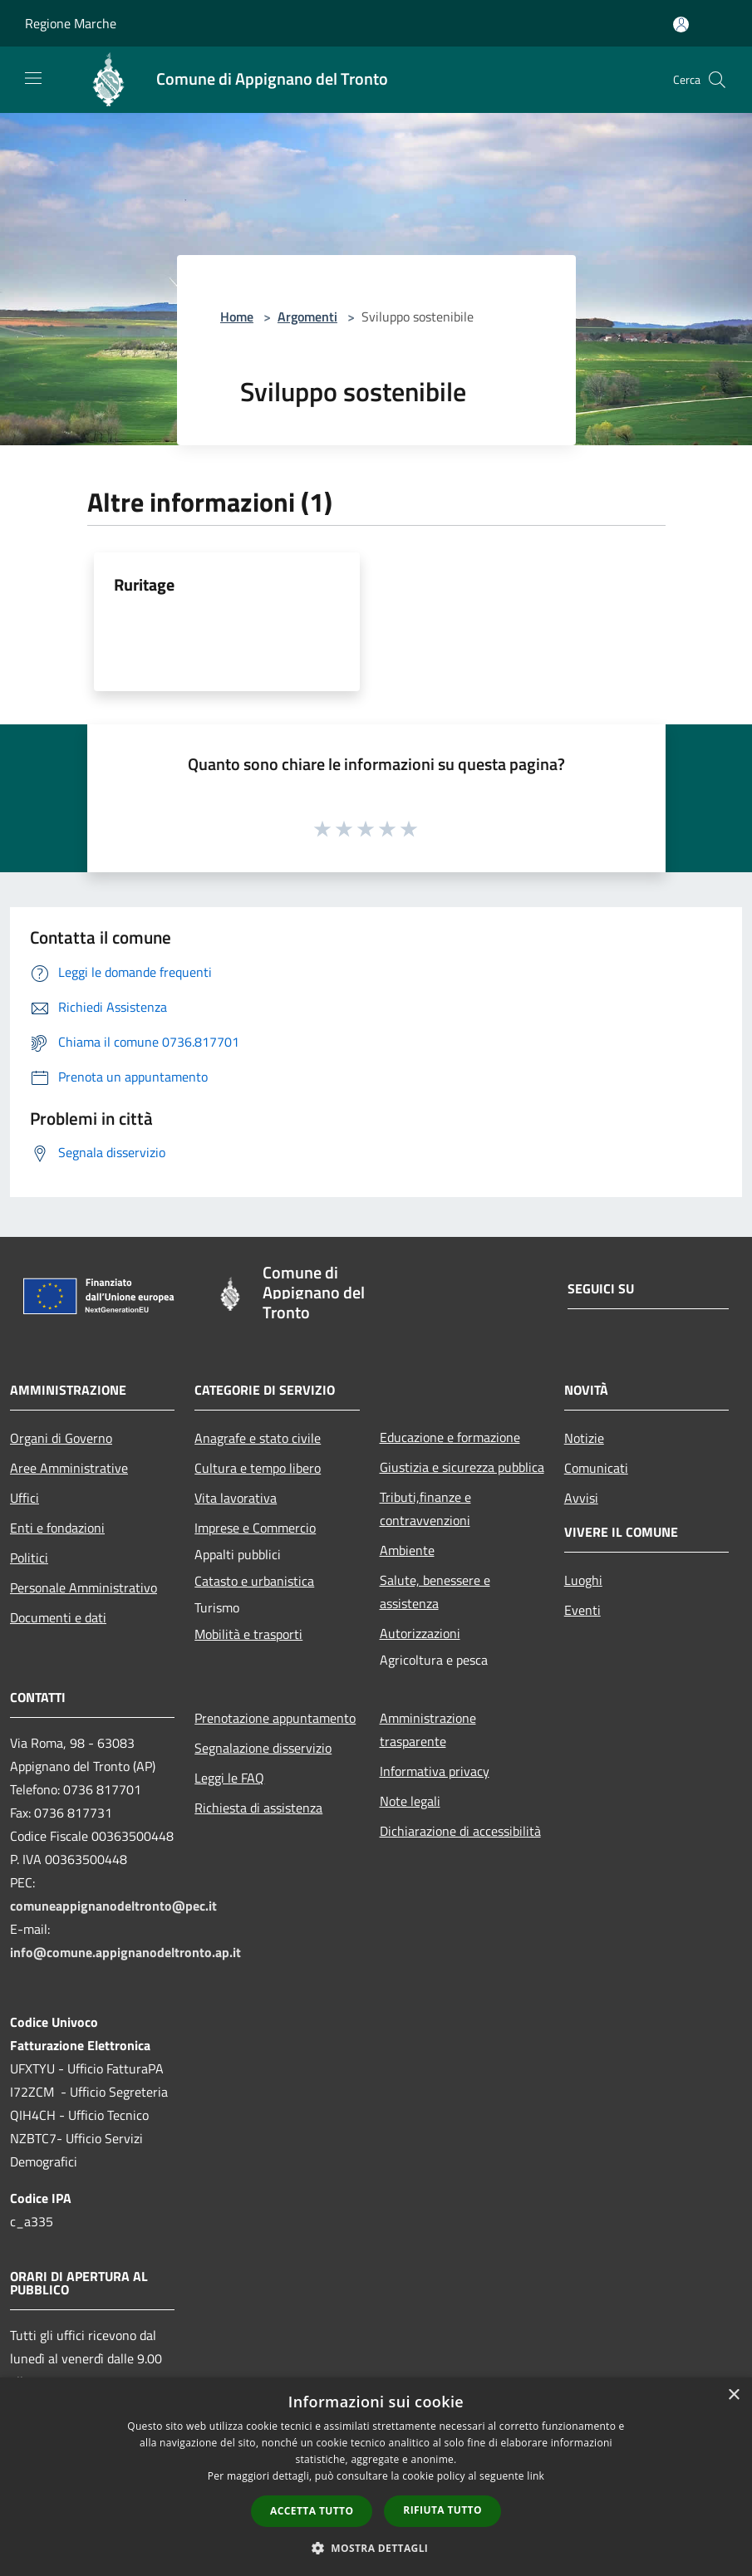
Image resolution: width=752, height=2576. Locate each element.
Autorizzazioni (420, 1633)
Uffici (24, 1498)
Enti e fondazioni (57, 1528)
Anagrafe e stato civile (257, 1438)
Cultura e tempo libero (257, 1468)
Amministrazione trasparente (428, 1729)
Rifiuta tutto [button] (442, 2510)
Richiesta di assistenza (258, 1808)
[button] (376, 2547)
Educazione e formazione (450, 1437)
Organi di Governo (61, 1438)
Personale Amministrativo (83, 1587)
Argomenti (307, 316)
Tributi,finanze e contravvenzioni (425, 1508)
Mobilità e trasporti (248, 1634)
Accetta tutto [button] (311, 2511)
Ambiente (407, 1550)
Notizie (584, 1438)
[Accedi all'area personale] (681, 24)
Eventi (582, 1610)
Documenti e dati (58, 1617)
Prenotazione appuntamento (275, 1718)
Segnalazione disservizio (263, 1748)
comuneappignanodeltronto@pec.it (113, 1906)
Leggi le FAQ (229, 1778)
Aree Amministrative (69, 1468)
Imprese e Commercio (255, 1528)
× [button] (733, 2395)
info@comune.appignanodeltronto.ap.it (125, 1952)
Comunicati (596, 1468)
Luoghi (583, 1580)
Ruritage (144, 584)
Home (236, 316)
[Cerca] (717, 80)
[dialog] (376, 2476)
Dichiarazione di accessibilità (460, 1831)
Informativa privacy (434, 1771)
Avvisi (581, 1498)
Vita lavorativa (235, 1498)
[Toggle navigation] (33, 78)
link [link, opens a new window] (535, 2476)
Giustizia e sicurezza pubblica (462, 1467)
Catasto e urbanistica (254, 1581)
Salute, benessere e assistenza (435, 1591)
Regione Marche (70, 23)
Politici (29, 1558)
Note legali (410, 1801)
